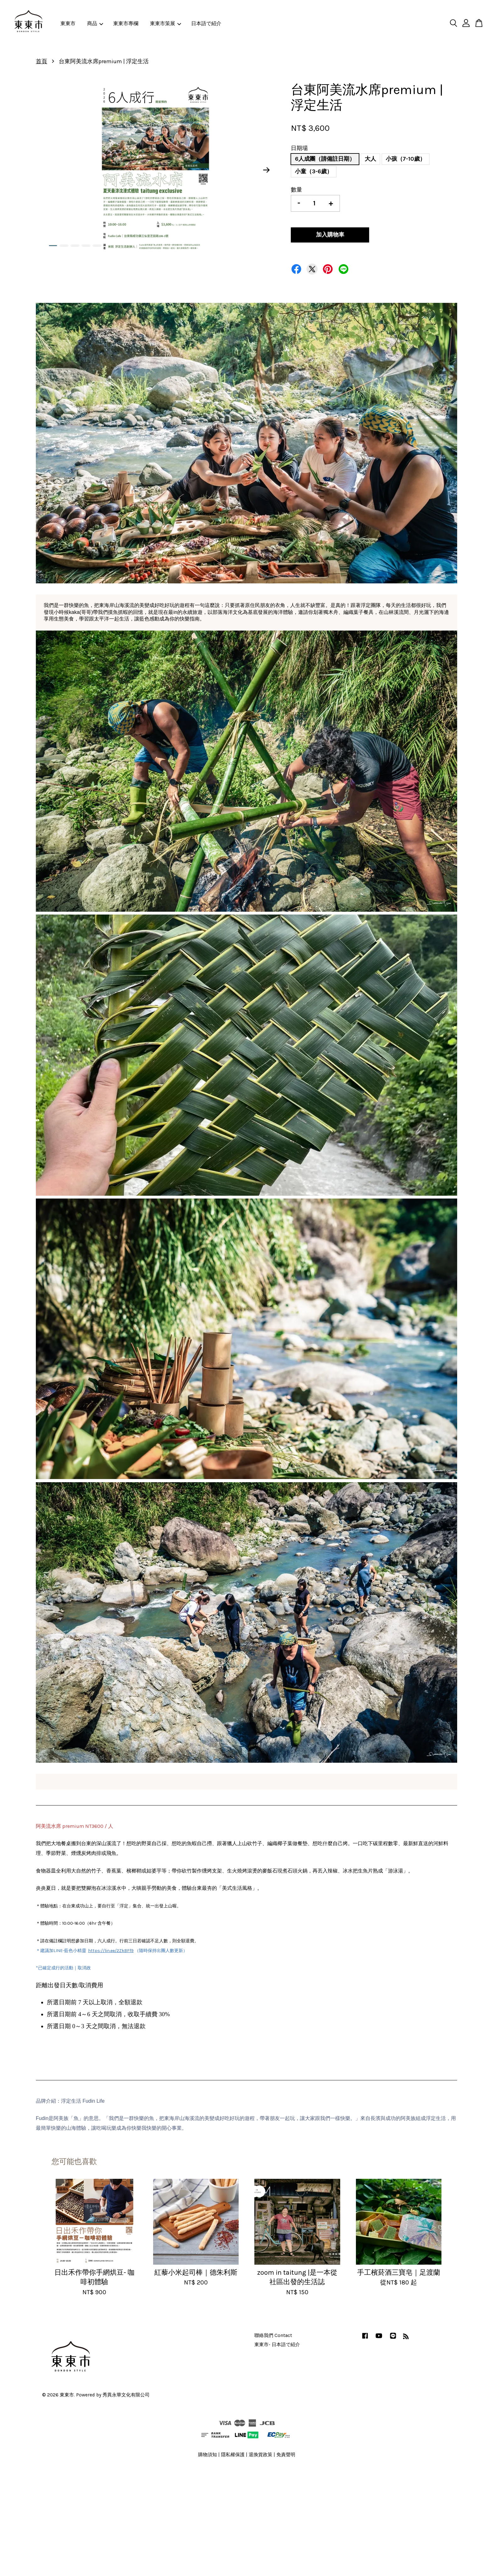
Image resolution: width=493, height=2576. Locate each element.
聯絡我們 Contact (273, 2335)
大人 (370, 158)
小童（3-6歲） (313, 171)
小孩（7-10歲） (405, 158)
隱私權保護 (233, 2454)
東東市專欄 (125, 23)
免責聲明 (285, 2454)
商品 (95, 23)
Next (266, 170)
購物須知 (207, 2454)
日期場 (299, 148)
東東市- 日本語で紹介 (277, 2344)
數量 (296, 189)
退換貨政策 (260, 2454)
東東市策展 (165, 23)
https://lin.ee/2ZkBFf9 (111, 1950)
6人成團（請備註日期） (325, 158)
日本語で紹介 (206, 23)
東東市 (67, 23)
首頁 (41, 61)
